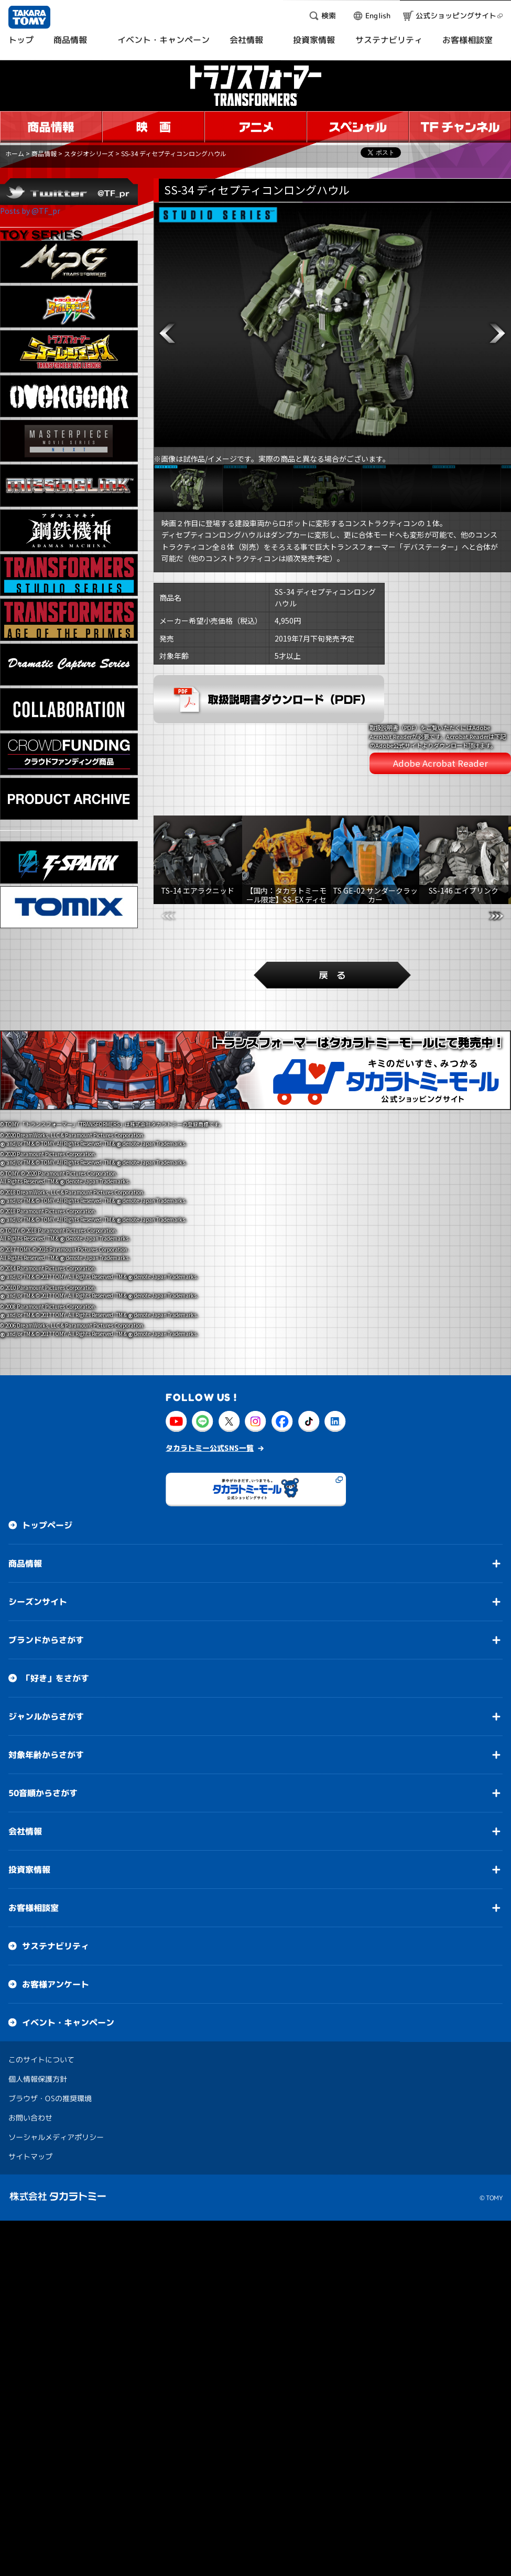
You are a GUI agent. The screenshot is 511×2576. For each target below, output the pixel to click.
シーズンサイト (37, 1518)
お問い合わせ (30, 2034)
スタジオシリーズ (89, 153)
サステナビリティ (55, 1862)
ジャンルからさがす (46, 1632)
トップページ (47, 1441)
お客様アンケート (55, 1900)
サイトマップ (30, 2073)
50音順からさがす (43, 1709)
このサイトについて (41, 1976)
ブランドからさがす (46, 1556)
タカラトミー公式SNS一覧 (210, 1364)
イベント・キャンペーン (68, 1938)
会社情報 (25, 1747)
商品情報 (44, 153)
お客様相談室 (33, 1824)
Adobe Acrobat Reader (440, 726)
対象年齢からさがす (46, 1671)
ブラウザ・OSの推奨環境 (50, 2014)
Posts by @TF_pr (30, 210)
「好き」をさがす (55, 1594)
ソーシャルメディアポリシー (56, 2053)
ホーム (14, 153)
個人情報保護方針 (37, 1995)
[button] (167, 333)
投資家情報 (29, 1785)
